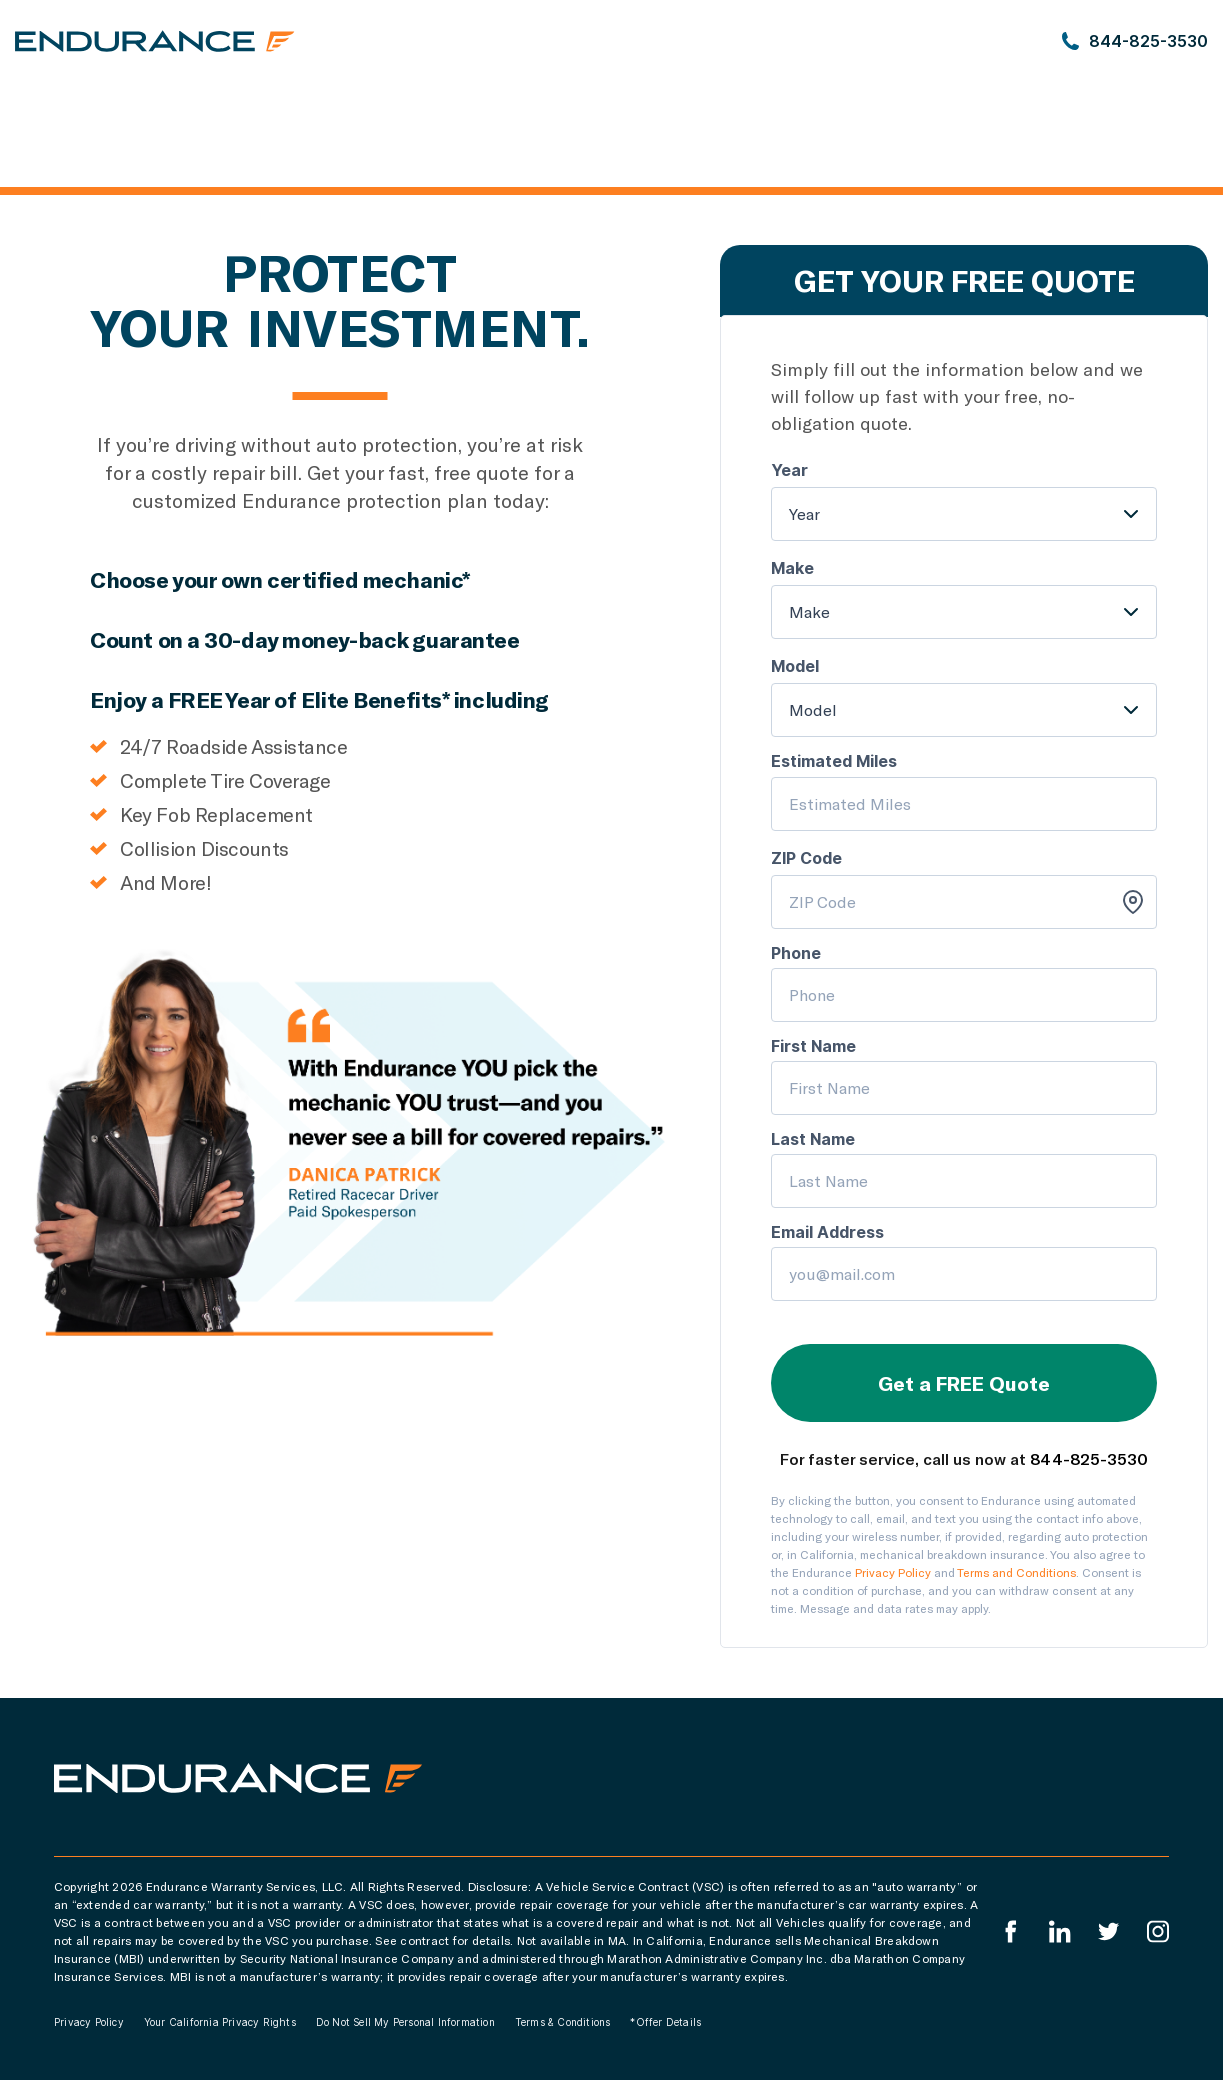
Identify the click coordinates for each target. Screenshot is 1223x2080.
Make (809, 611)
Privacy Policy (893, 1572)
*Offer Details (665, 2022)
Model (813, 709)
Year (804, 513)
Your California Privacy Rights (220, 2022)
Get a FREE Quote (964, 1383)
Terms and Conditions (1016, 1572)
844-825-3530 (1089, 1458)
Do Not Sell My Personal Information (405, 2022)
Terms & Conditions (563, 2022)
